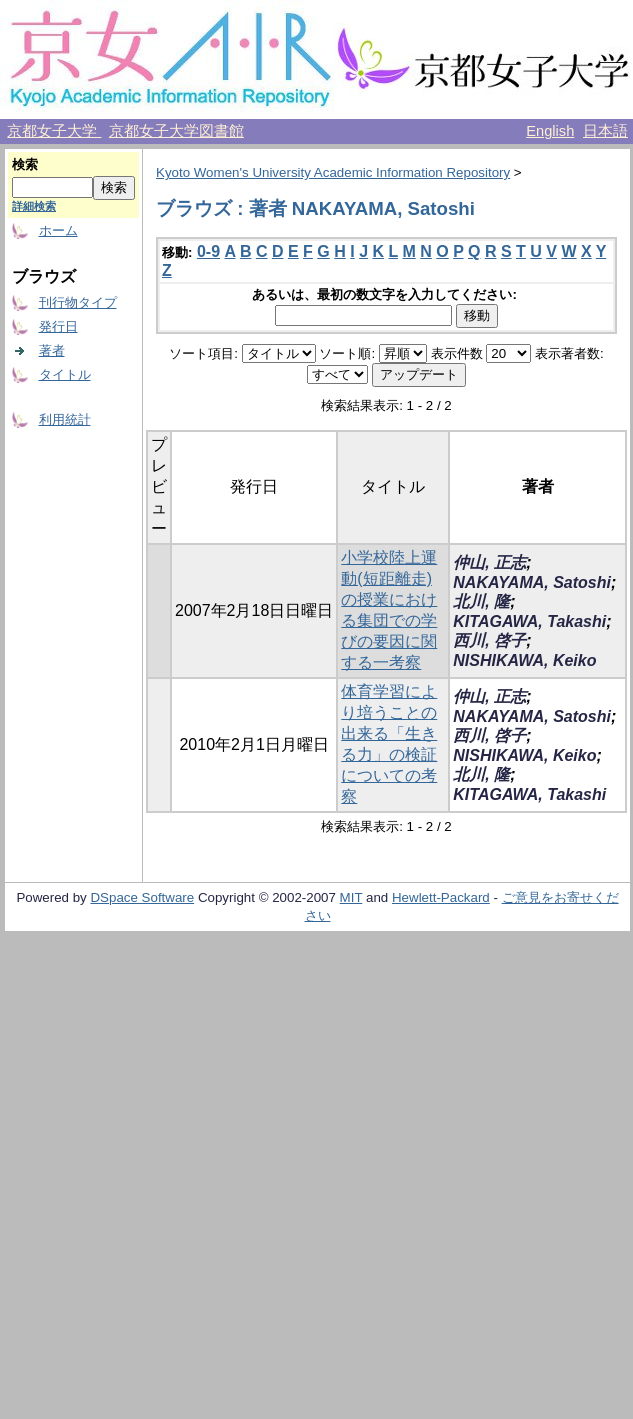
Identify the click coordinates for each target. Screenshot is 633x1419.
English (550, 131)
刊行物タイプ (78, 302)
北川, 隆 (481, 601)
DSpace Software (142, 897)
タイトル (65, 374)
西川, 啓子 (489, 640)
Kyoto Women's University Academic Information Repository (333, 172)
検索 (25, 164)
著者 (52, 350)
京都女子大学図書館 (176, 131)
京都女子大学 (54, 131)
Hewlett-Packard (441, 897)
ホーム (58, 230)
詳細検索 (34, 206)
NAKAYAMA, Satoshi (532, 582)
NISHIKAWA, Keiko (524, 660)
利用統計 (65, 419)
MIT (351, 897)
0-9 (208, 251)
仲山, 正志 (489, 562)
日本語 (605, 131)
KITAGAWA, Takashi (529, 621)
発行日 (58, 326)
